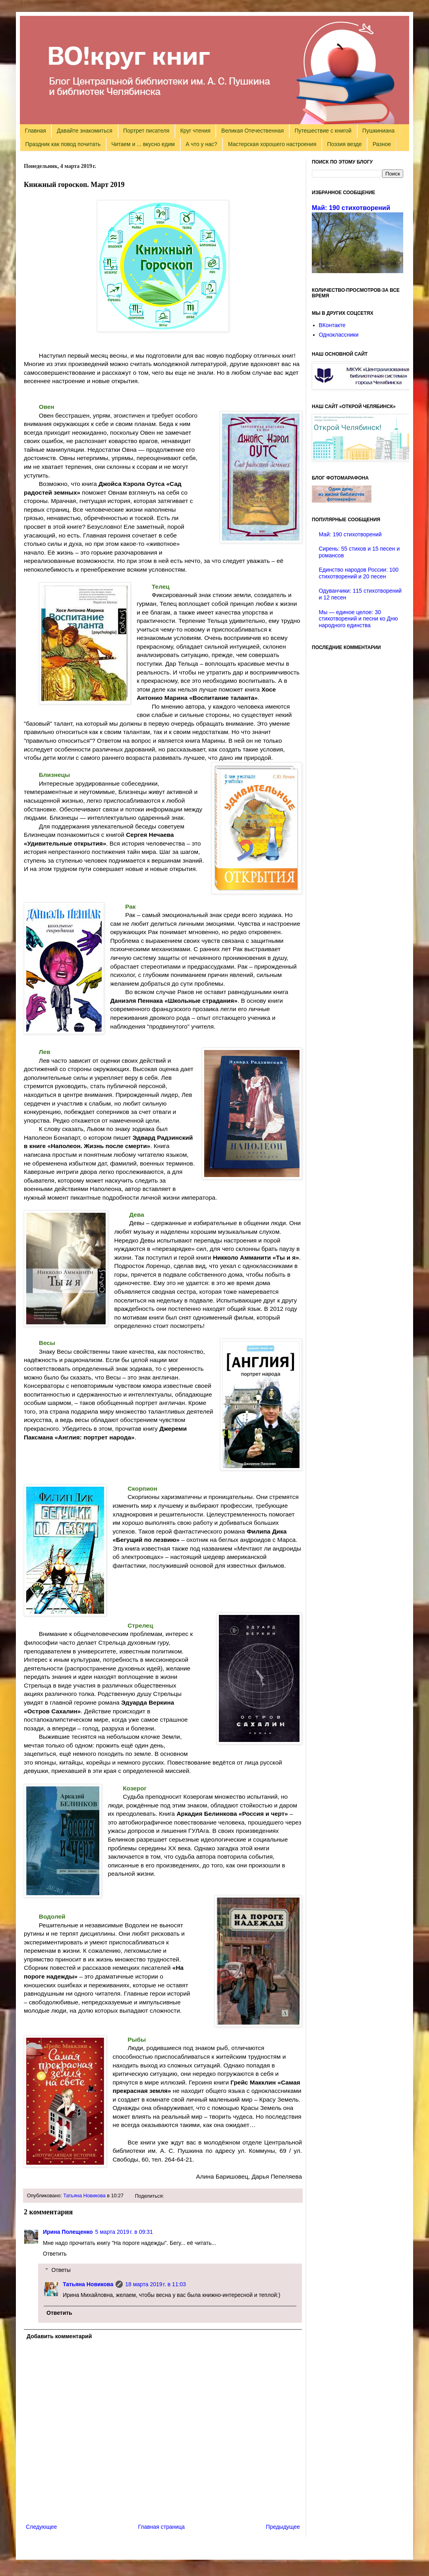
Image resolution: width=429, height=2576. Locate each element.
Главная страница (161, 2527)
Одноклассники (339, 334)
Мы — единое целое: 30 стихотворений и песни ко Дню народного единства (358, 619)
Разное (382, 144)
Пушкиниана (378, 130)
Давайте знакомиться (84, 130)
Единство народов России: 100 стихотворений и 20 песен (359, 573)
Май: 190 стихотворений (351, 207)
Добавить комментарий (59, 2336)
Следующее (41, 2527)
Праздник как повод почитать (62, 144)
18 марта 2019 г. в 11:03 (155, 2284)
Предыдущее (283, 2527)
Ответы (60, 2270)
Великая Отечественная (252, 130)
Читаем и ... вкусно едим (143, 144)
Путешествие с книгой (322, 130)
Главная (35, 130)
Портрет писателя (146, 130)
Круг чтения (195, 130)
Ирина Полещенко (68, 2232)
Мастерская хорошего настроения (272, 144)
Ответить (55, 2253)
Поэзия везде (344, 144)
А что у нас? (201, 144)
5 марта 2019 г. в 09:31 (124, 2232)
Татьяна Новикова (84, 2195)
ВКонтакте (332, 325)
